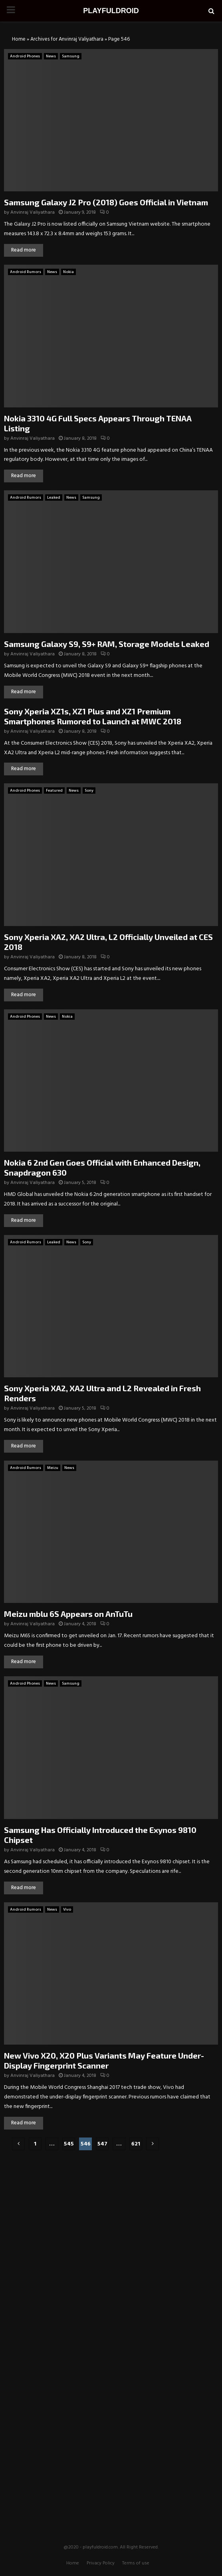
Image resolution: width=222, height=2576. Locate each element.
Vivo (67, 1909)
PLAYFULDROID (111, 11)
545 (69, 2144)
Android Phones (25, 56)
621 (135, 2144)
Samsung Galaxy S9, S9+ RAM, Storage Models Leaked (106, 644)
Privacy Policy (101, 2563)
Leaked (53, 497)
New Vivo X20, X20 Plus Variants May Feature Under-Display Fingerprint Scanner (104, 2060)
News (51, 56)
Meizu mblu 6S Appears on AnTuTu (68, 1613)
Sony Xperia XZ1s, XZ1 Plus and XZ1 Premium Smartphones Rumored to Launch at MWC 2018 (92, 716)
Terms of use (135, 2563)
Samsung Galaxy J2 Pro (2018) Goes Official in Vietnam (106, 202)
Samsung (70, 56)
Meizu (52, 1468)
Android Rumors (25, 272)
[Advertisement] (111, 2208)
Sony (89, 790)
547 (102, 2144)
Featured (54, 790)
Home (19, 39)
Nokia (68, 272)
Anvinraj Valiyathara (32, 212)
